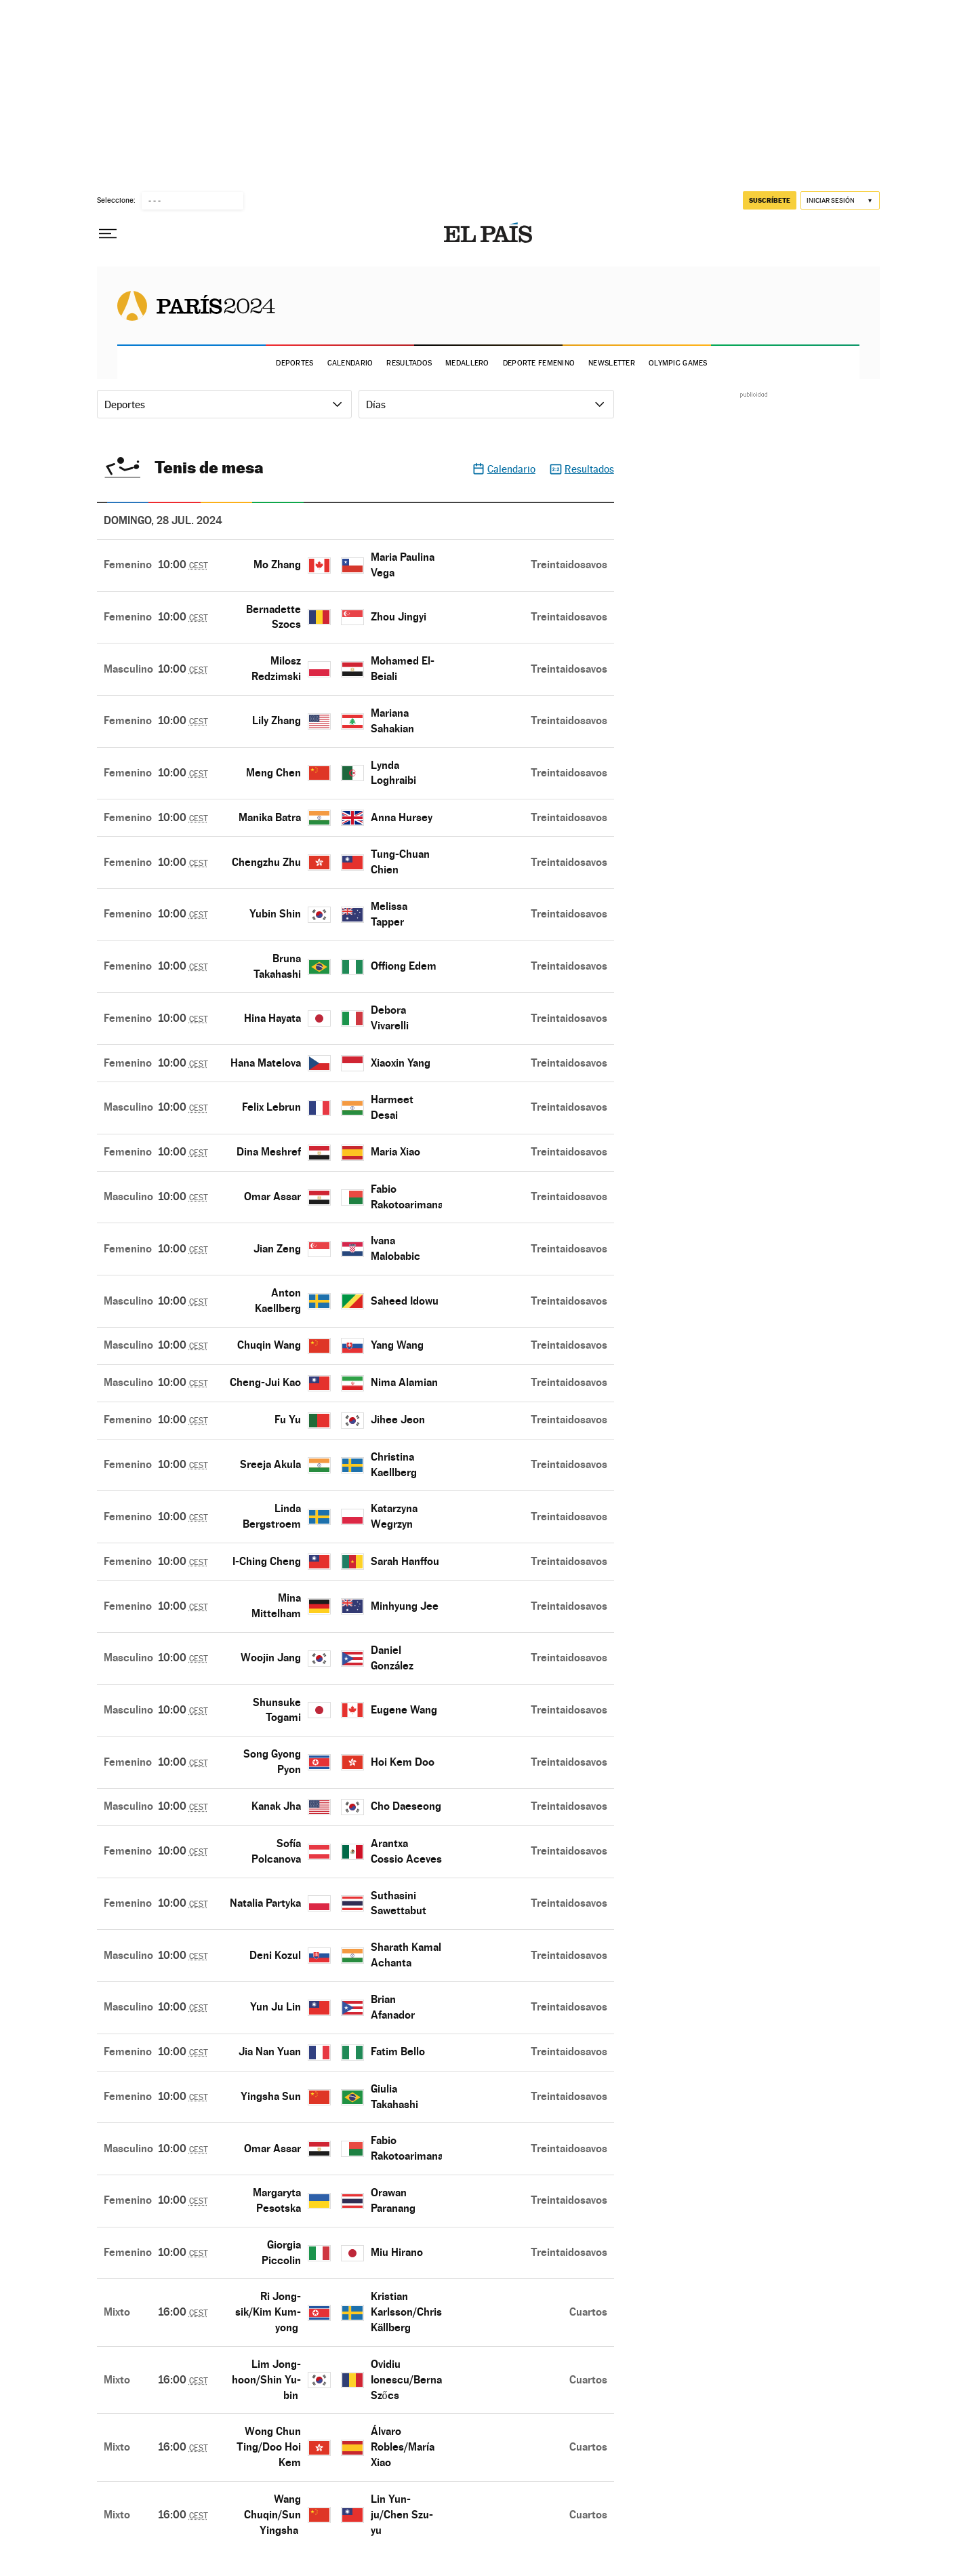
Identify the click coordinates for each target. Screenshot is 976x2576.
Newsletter (611, 363)
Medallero (467, 363)
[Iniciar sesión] (840, 200)
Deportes (294, 363)
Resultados (409, 363)
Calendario (350, 363)
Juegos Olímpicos (196, 305)
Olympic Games (678, 363)
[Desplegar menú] (108, 234)
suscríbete (769, 200)
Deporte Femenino (539, 363)
